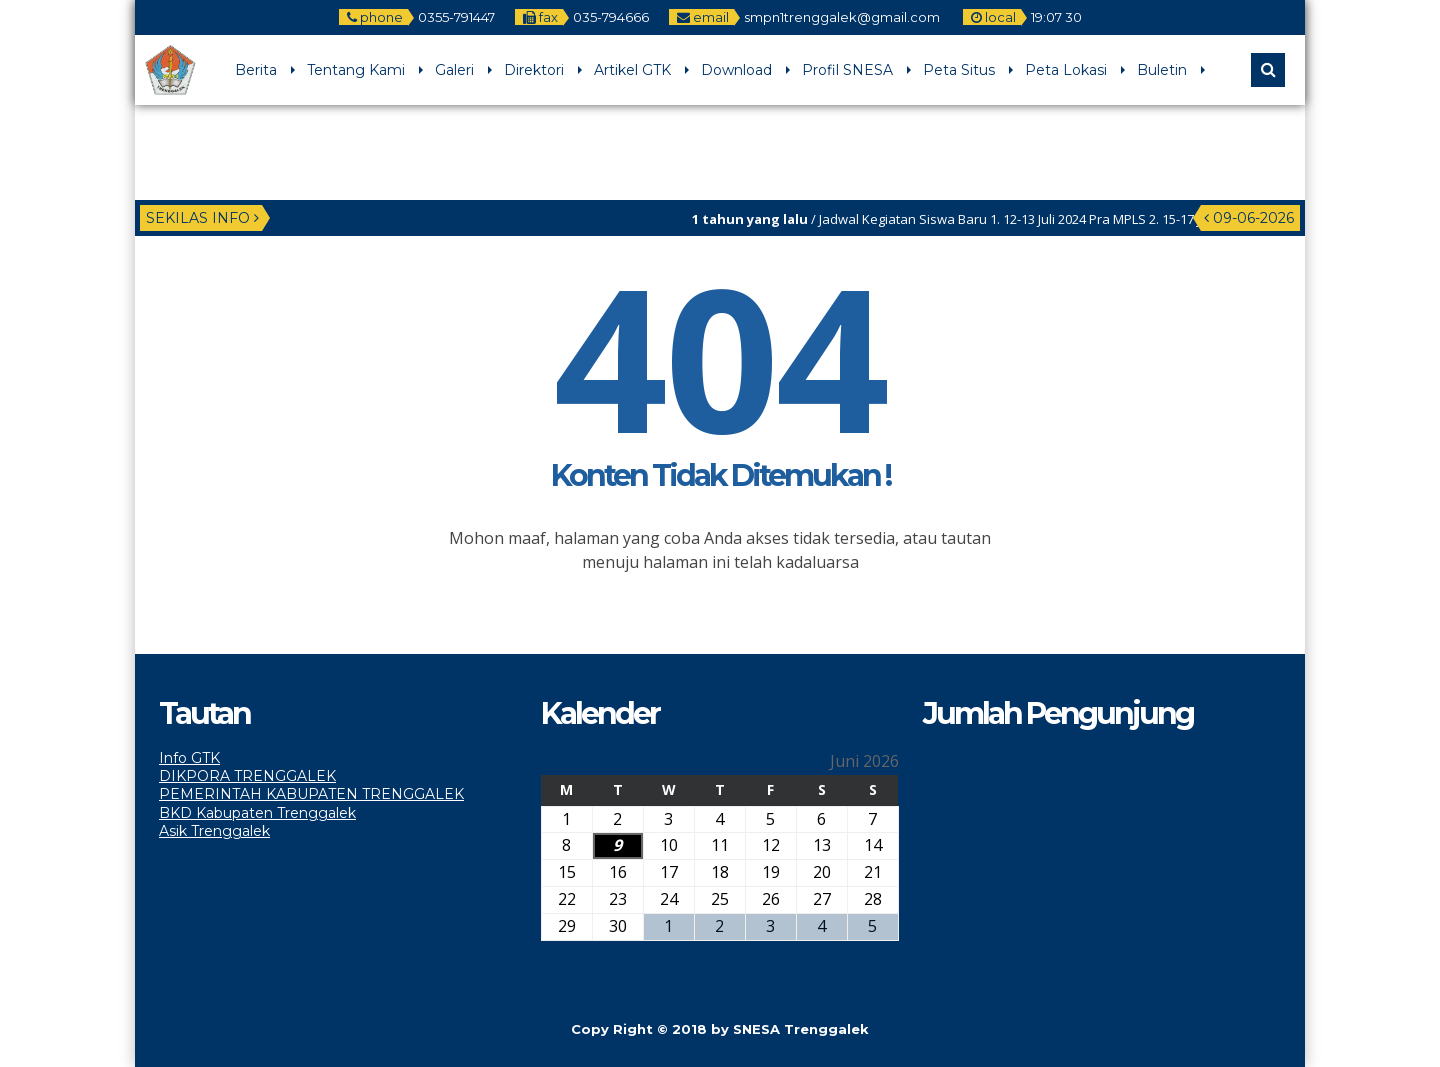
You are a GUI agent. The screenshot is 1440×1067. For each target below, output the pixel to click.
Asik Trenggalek (214, 831)
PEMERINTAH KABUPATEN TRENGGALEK (311, 794)
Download (736, 70)
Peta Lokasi (1066, 70)
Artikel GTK (632, 70)
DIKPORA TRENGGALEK (247, 776)
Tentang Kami (356, 70)
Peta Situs (959, 70)
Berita (256, 70)
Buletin (1162, 70)
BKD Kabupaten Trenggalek (257, 813)
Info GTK (189, 758)
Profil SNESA (847, 70)
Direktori (534, 70)
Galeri (454, 70)
